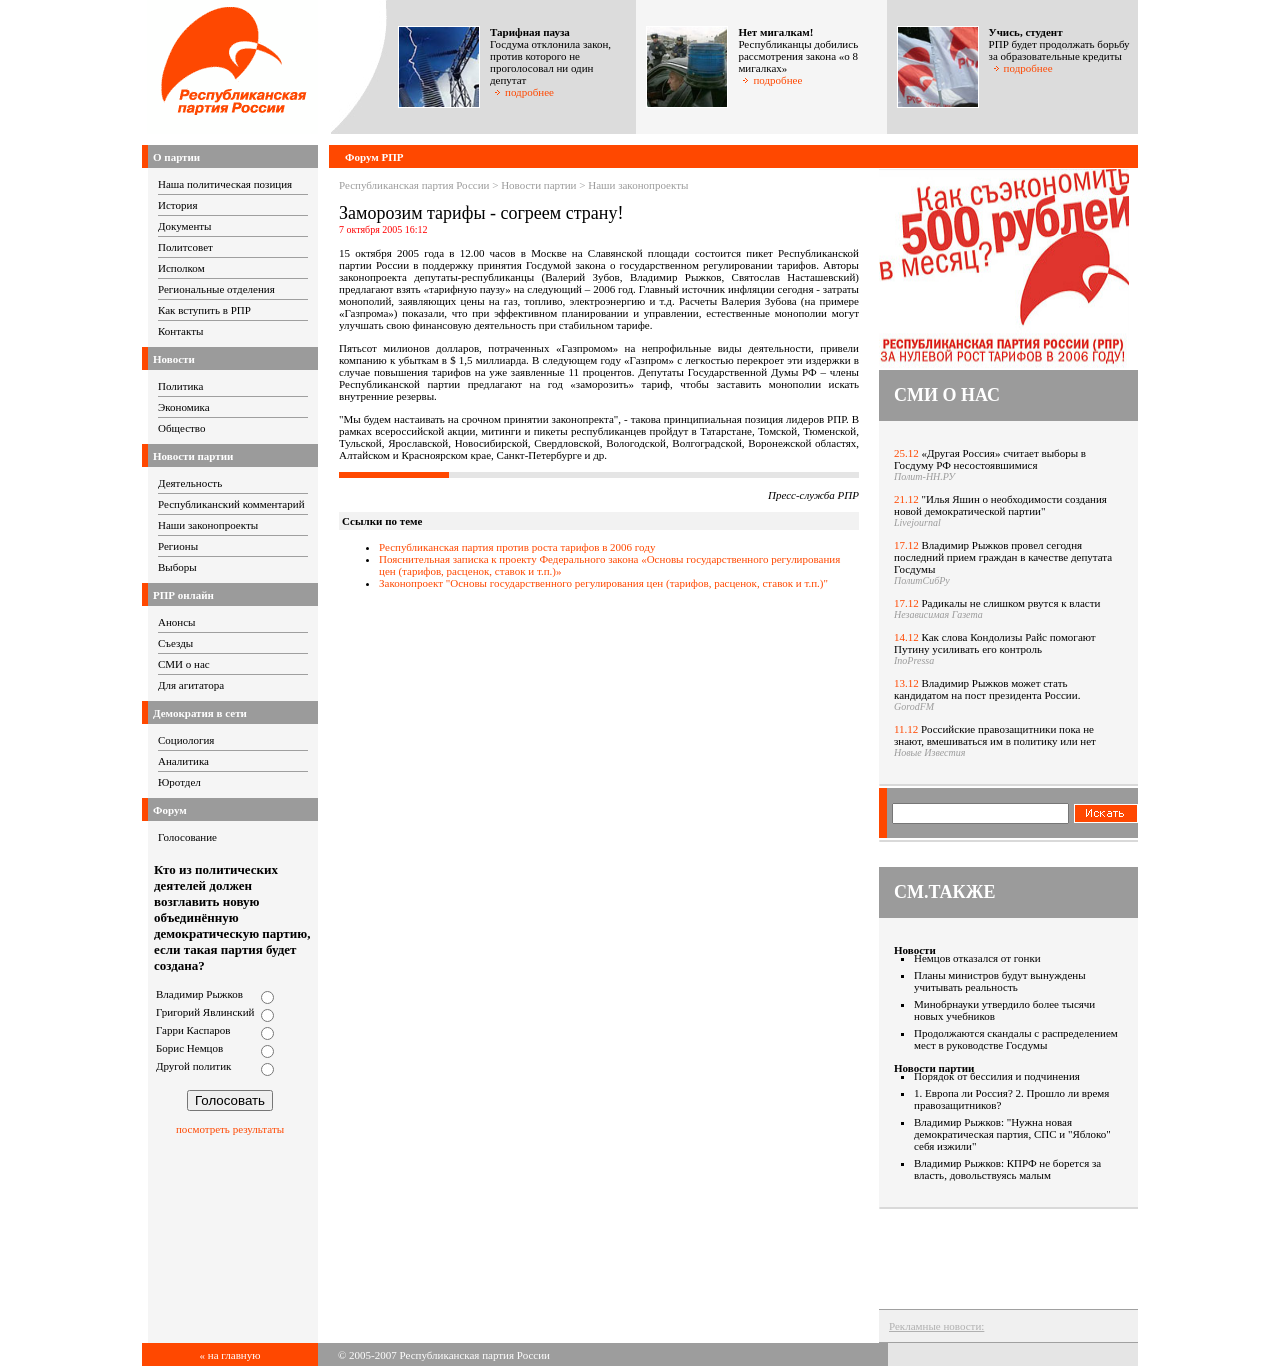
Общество (181, 428)
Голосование (187, 837)
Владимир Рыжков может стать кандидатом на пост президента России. (987, 689)
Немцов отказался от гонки (977, 958)
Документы (184, 226)
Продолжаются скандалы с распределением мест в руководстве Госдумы (1016, 1039)
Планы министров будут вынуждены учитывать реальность (1000, 981)
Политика (180, 386)
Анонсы (177, 622)
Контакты (180, 331)
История (177, 205)
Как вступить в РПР (204, 310)
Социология (186, 740)
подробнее (524, 92)
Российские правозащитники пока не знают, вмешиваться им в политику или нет (995, 735)
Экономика (184, 407)
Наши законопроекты (208, 525)
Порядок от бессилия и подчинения (997, 1076)
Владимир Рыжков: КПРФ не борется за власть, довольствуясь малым (1007, 1169)
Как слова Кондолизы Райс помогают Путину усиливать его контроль (995, 643)
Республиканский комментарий (231, 504)
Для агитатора (191, 685)
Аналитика (183, 761)
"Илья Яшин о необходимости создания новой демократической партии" (1000, 505)
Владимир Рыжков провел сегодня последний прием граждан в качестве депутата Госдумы (1003, 557)
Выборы (177, 567)
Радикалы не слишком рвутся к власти (1011, 603)
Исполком (181, 268)
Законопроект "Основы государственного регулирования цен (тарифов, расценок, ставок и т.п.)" (603, 583)
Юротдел (179, 782)
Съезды (175, 643)
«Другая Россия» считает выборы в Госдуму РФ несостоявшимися (990, 459)
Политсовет (185, 247)
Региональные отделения (216, 289)
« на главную (230, 1355)
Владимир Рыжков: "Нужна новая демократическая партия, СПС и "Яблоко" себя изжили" (1012, 1134)
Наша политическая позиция (225, 184)
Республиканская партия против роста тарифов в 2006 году (517, 547)
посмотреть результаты (230, 1129)
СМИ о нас (184, 664)
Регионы (178, 546)
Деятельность (190, 483)
